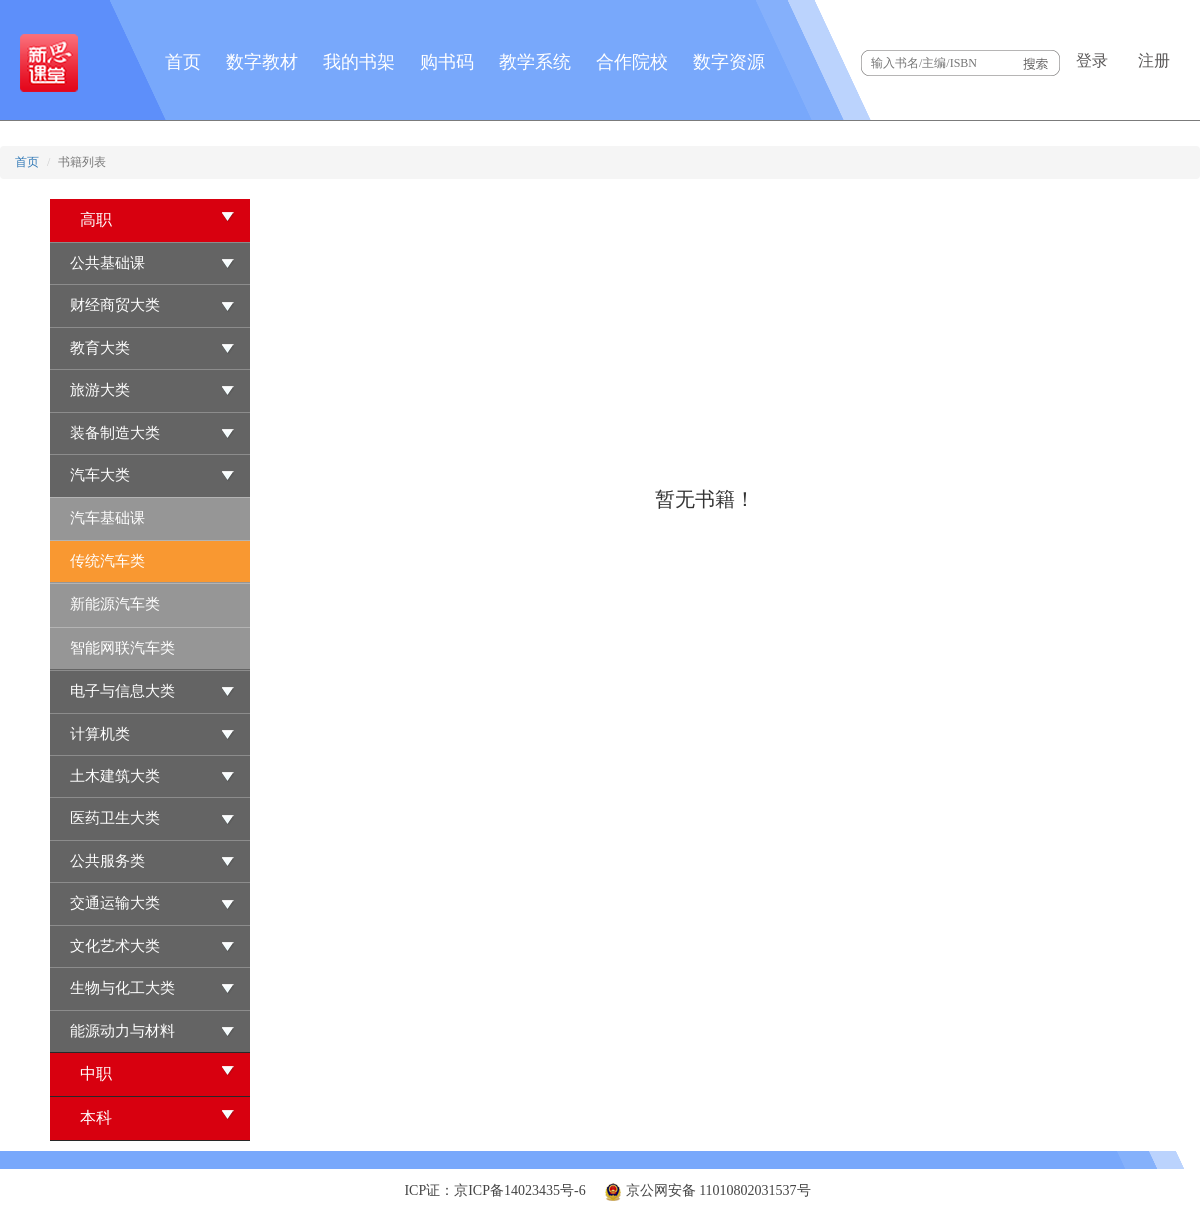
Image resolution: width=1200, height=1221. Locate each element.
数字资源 (729, 62)
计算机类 (100, 734)
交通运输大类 (115, 903)
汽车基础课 (107, 518)
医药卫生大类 (115, 818)
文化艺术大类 (115, 946)
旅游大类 (100, 390)
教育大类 (100, 348)
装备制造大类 (115, 433)
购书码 (447, 62)
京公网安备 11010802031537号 (707, 1190)
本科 (157, 1116)
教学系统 (535, 62)
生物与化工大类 (122, 988)
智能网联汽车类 (122, 648)
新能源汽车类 (115, 604)
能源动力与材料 (122, 1031)
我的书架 (359, 62)
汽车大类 (100, 475)
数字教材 (262, 62)
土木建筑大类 (115, 776)
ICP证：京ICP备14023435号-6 (494, 1190)
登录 (1092, 60)
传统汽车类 (107, 561)
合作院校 (632, 62)
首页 (183, 62)
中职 (157, 1072)
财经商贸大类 (115, 305)
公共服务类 (107, 861)
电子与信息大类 (122, 691)
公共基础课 (107, 263)
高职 (157, 218)
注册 (1154, 60)
